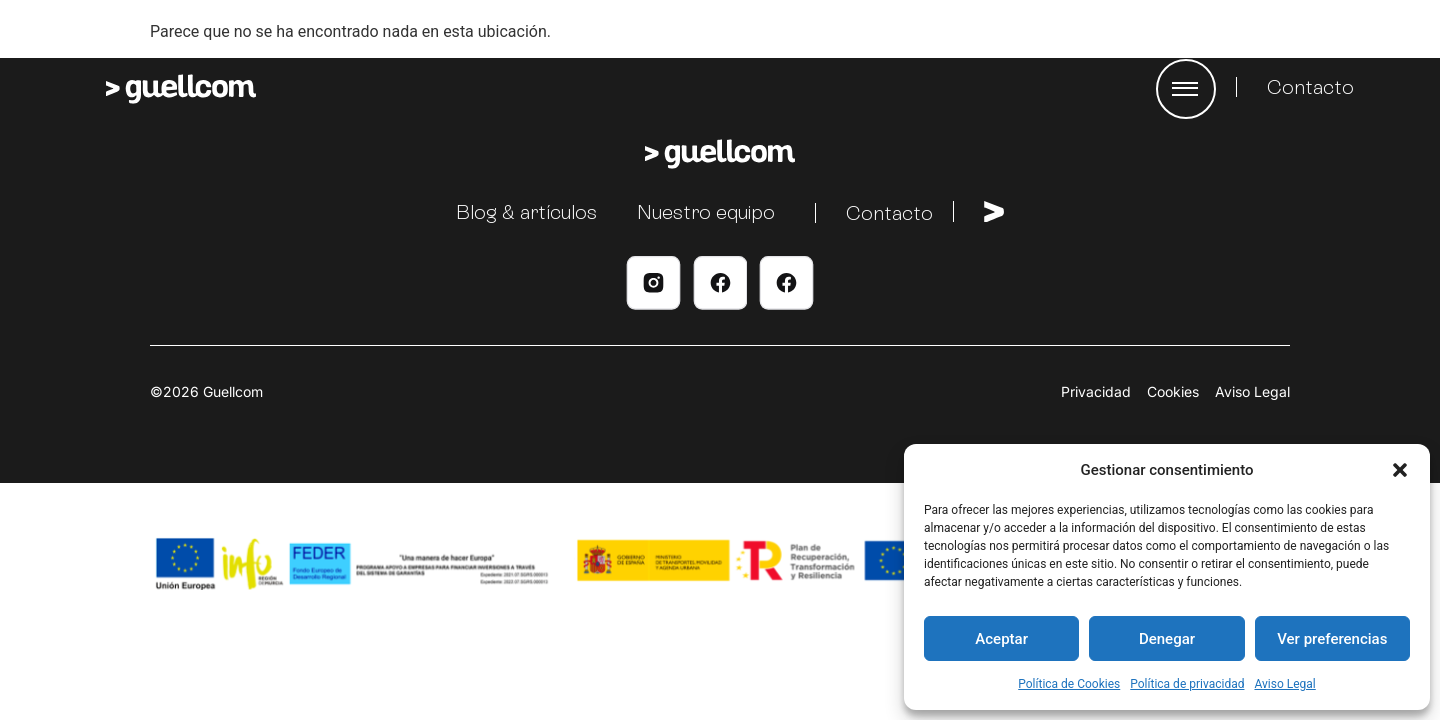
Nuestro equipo (706, 212)
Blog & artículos (526, 212)
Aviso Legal (1284, 684)
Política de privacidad (1187, 684)
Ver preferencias (1332, 639)
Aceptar (1001, 639)
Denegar (1167, 639)
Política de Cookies (1069, 684)
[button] (1400, 470)
